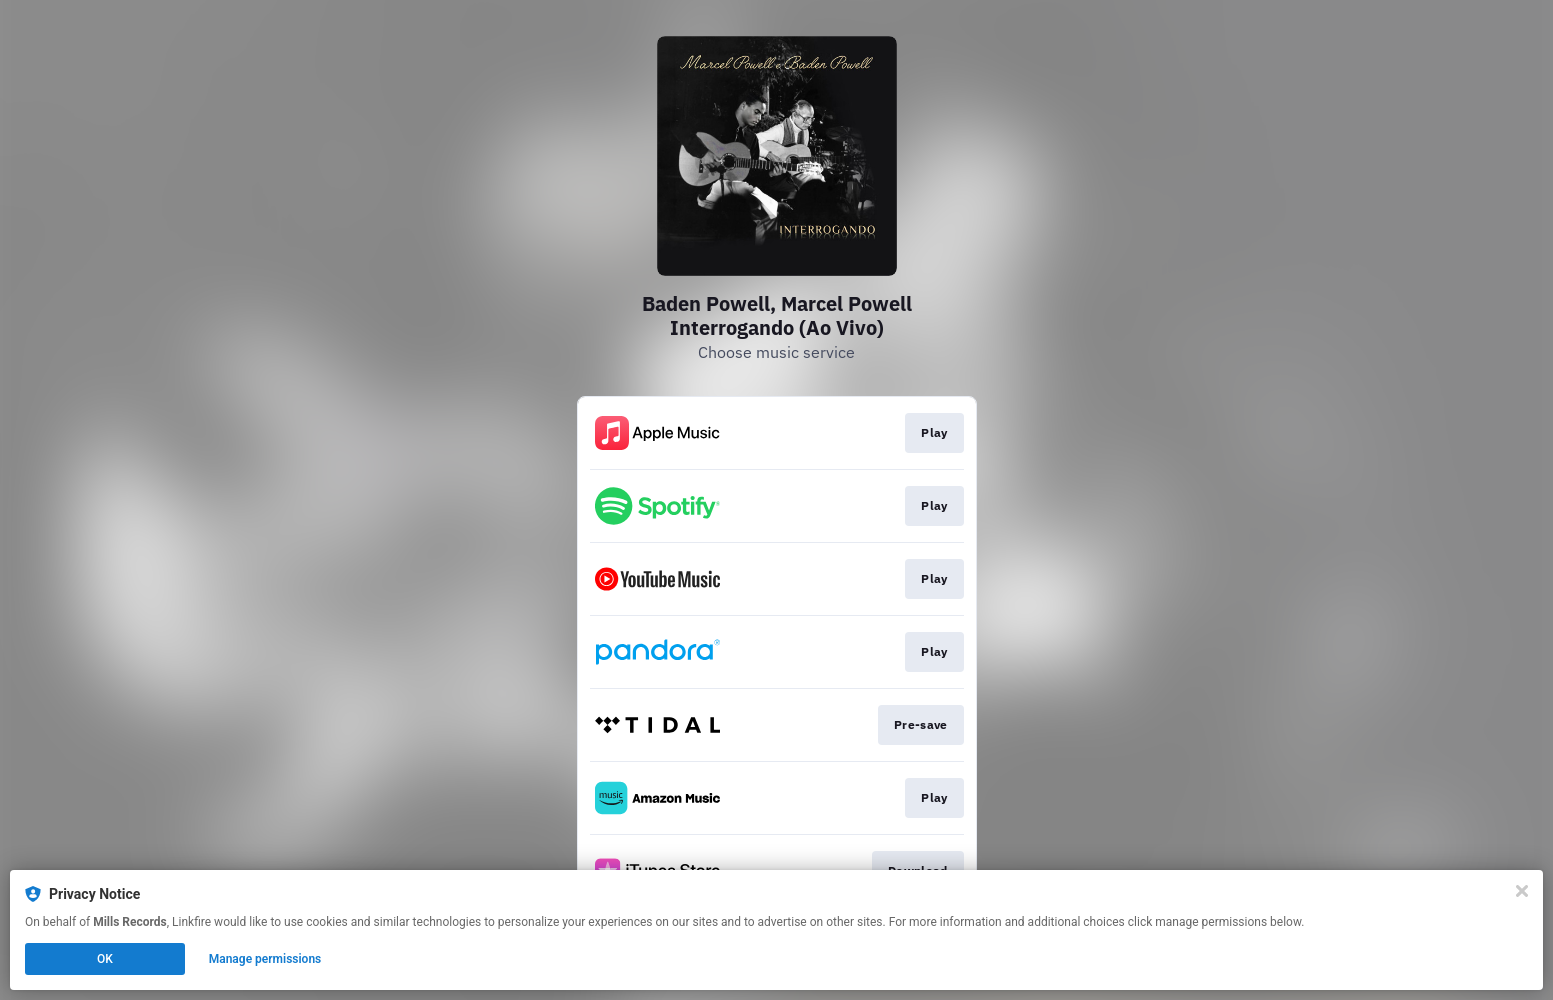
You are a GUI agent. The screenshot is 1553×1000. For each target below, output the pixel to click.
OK (105, 959)
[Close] (1522, 891)
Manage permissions (265, 959)
